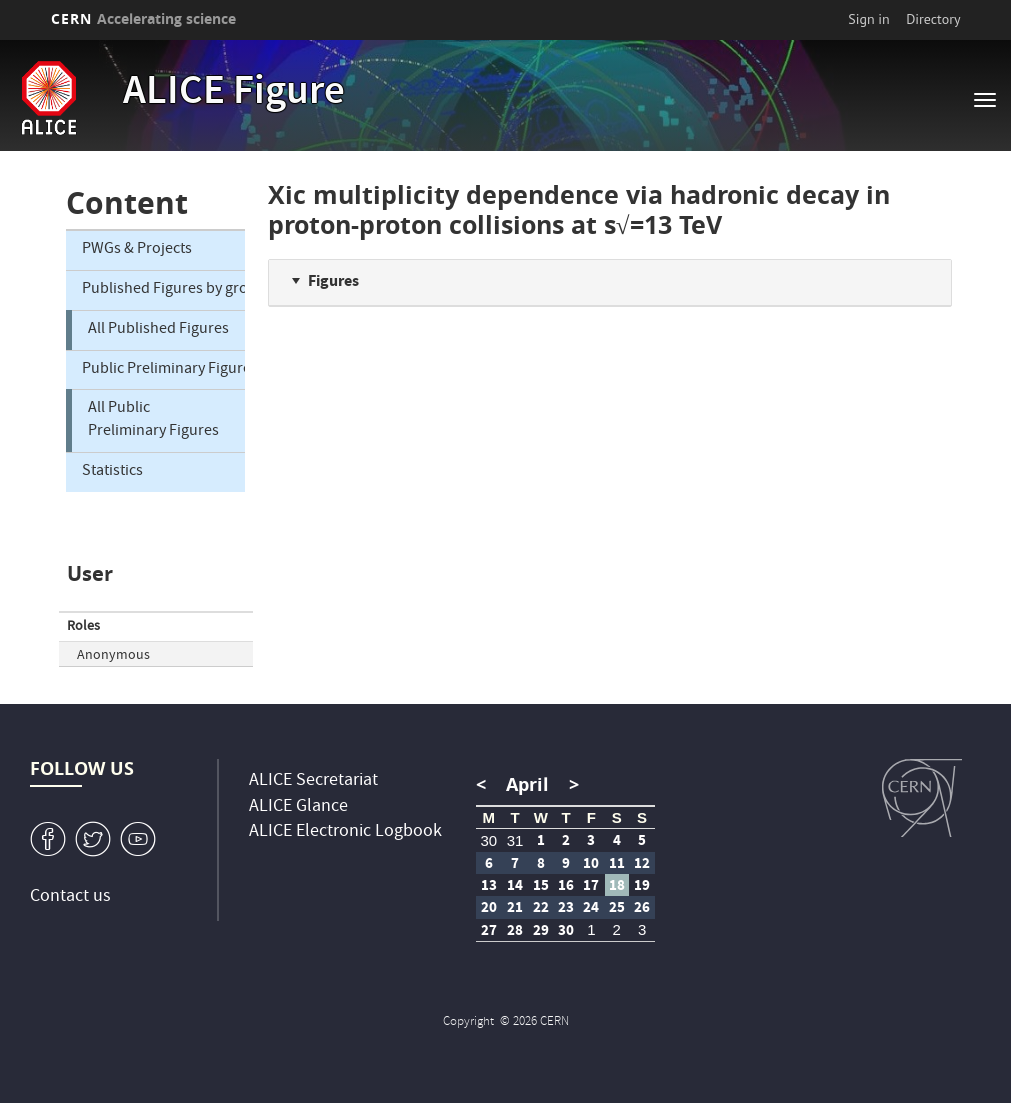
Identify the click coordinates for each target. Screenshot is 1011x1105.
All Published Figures (158, 330)
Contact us (70, 897)
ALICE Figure (234, 94)
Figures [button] (333, 280)
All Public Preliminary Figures (153, 420)
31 (515, 840)
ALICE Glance (298, 807)
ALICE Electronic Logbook (345, 832)
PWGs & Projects (137, 250)
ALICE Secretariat (313, 781)
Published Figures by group (163, 290)
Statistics (112, 472)
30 (488, 840)
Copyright (470, 1022)
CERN (144, 18)
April (527, 784)
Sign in (869, 19)
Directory (933, 19)
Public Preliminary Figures (163, 370)
